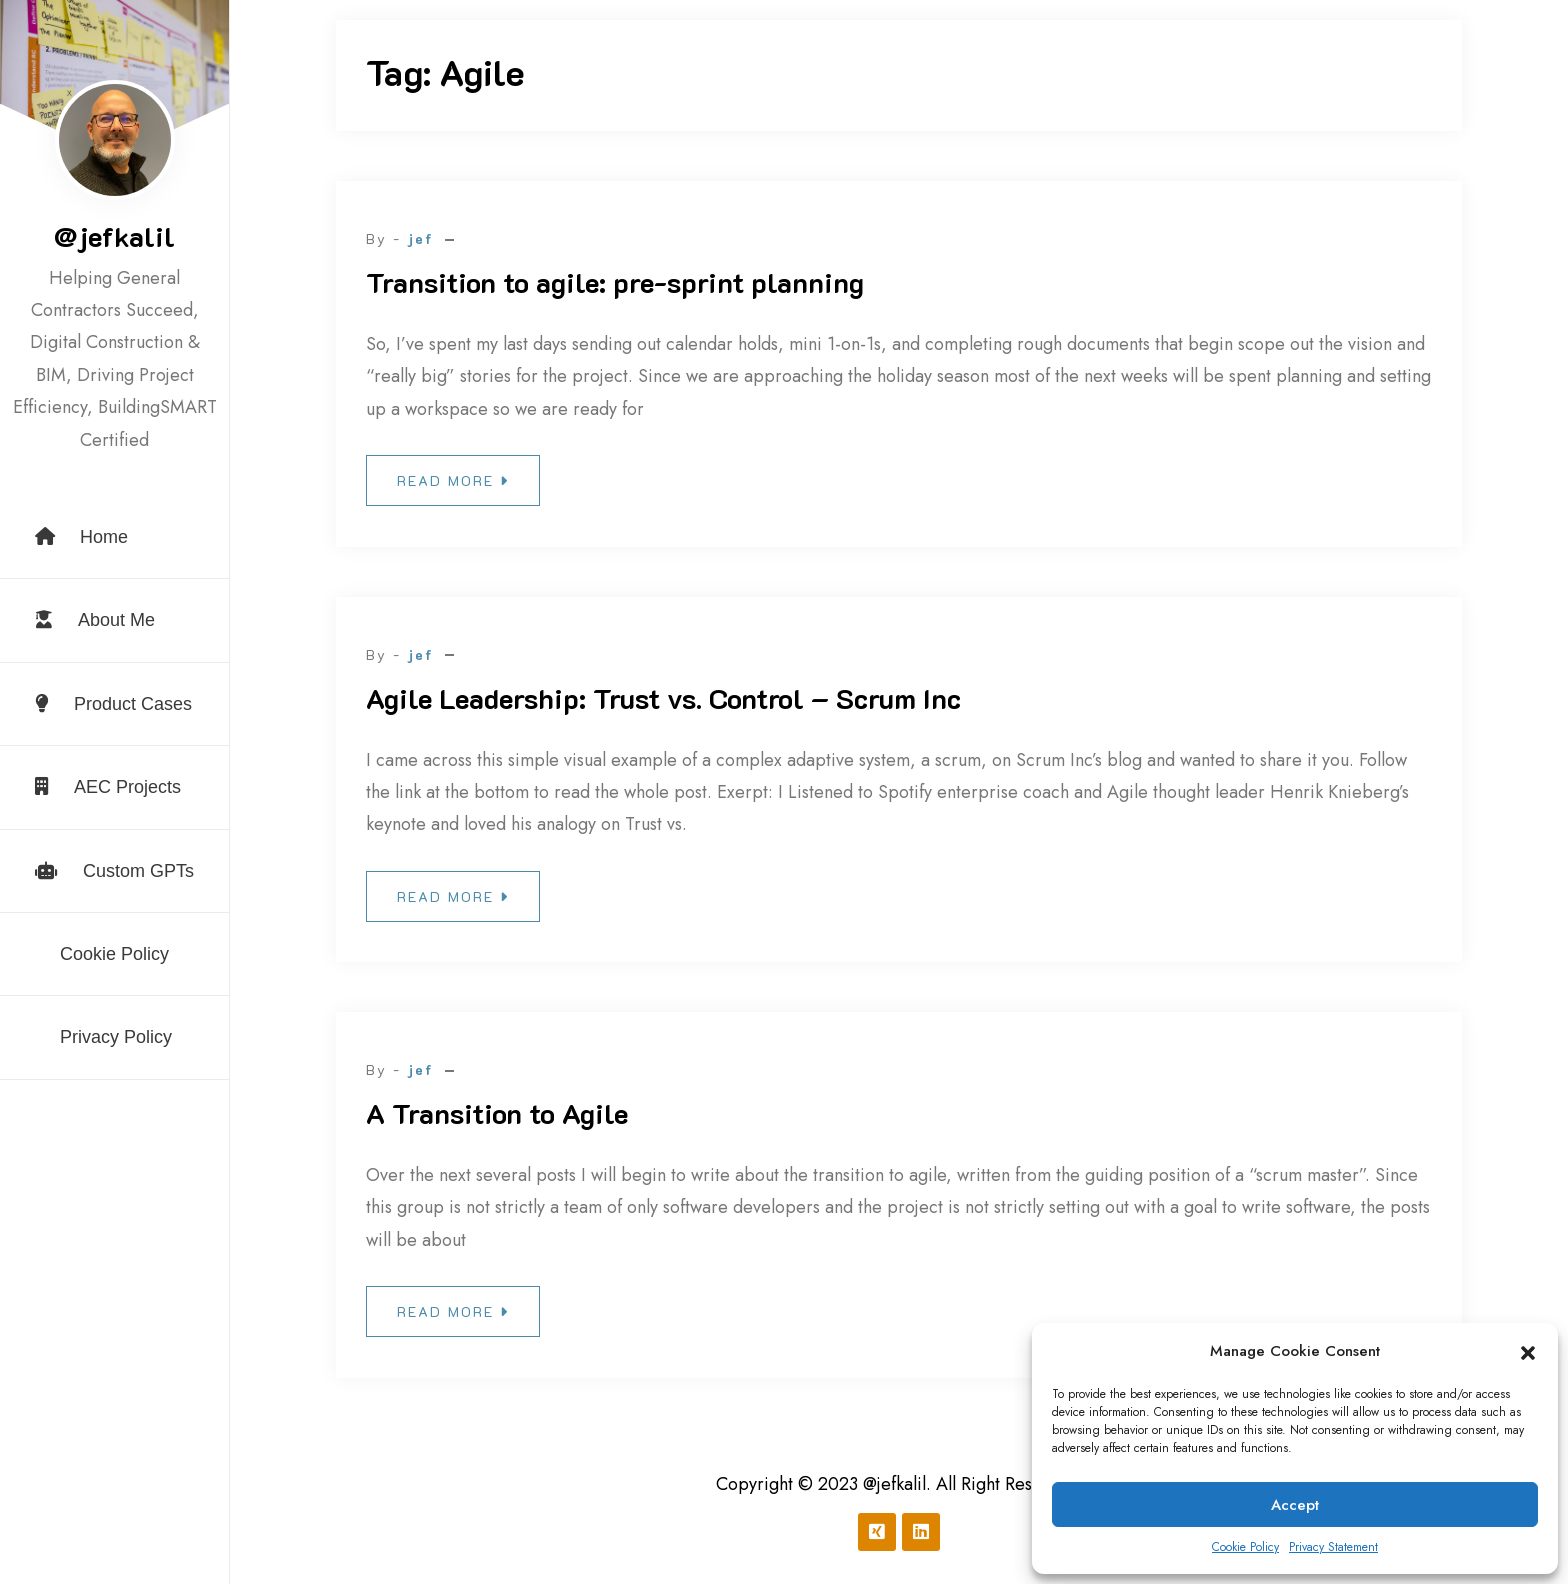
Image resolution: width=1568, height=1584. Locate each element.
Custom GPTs (114, 871)
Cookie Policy (1245, 1547)
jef (420, 238)
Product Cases (113, 704)
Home (81, 537)
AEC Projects (108, 787)
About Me (95, 620)
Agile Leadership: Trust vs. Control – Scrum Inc (663, 698)
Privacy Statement (1333, 1547)
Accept (1295, 1505)
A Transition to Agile (497, 1113)
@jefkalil (114, 236)
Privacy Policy (116, 1037)
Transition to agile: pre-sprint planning (615, 282)
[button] (1528, 1352)
